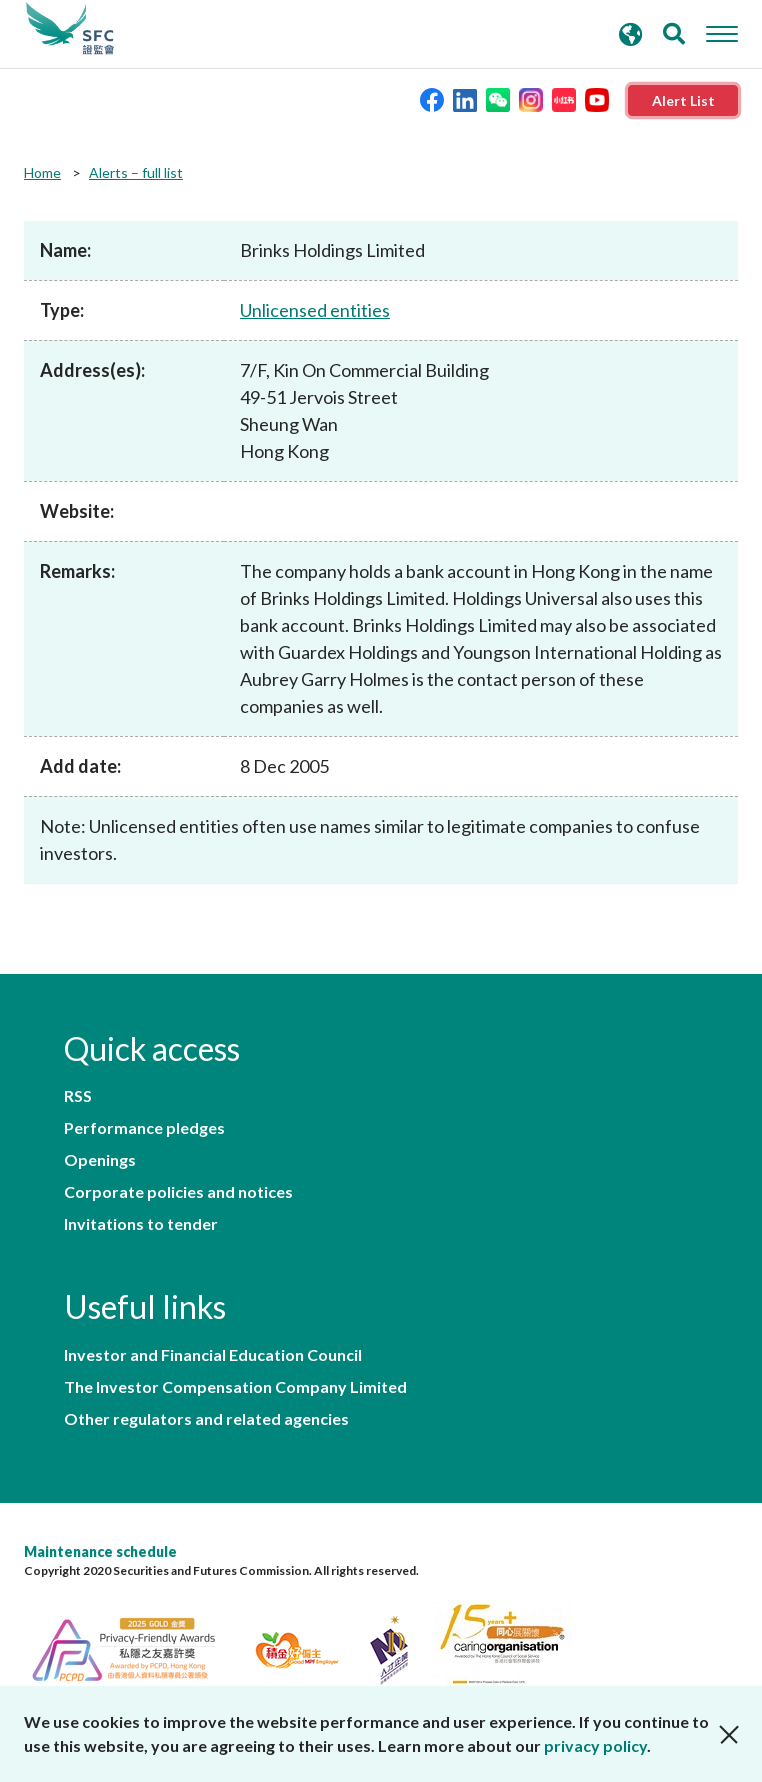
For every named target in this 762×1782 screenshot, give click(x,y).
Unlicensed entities (315, 310)
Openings (100, 1160)
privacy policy (595, 1745)
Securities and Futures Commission (70, 29)
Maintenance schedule (100, 1551)
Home (42, 172)
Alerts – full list (136, 172)
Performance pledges (144, 1128)
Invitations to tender (141, 1224)
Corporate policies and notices (178, 1192)
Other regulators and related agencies (206, 1419)
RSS (78, 1096)
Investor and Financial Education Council (213, 1355)
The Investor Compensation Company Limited (235, 1387)
